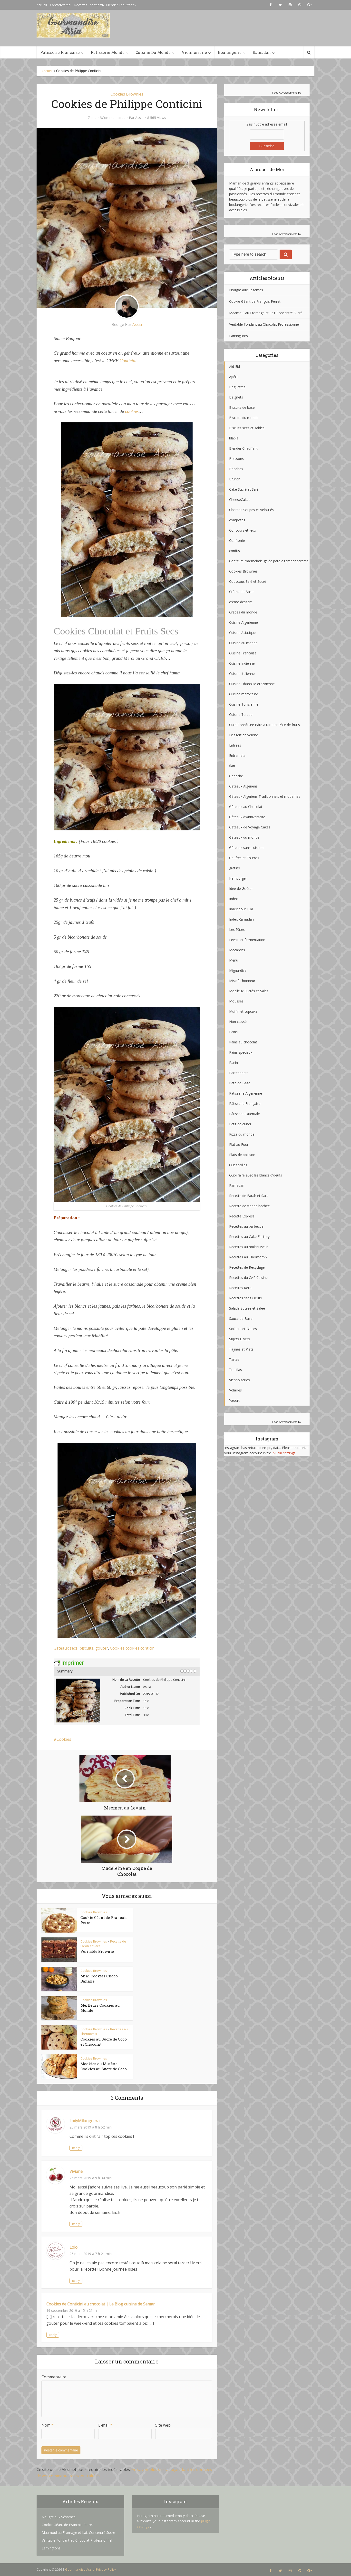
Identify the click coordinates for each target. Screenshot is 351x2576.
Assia (139, 118)
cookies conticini (141, 1648)
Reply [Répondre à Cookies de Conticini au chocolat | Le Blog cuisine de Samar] (53, 2335)
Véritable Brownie (97, 1951)
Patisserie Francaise (60, 52)
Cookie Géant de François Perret (255, 301)
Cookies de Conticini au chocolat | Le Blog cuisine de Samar (100, 2304)
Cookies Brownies (126, 94)
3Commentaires (112, 118)
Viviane (76, 2171)
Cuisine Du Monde (153, 52)
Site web (163, 2425)
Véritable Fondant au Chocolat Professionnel (264, 324)
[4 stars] (191, 1670)
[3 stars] (188, 1670)
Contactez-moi (60, 5)
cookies (132, 411)
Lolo (73, 2247)
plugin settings (284, 1453)
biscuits (86, 1648)
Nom (47, 2425)
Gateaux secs (66, 1648)
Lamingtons (238, 335)
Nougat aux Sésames (246, 290)
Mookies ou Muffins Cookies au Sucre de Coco (103, 2066)
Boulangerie (230, 52)
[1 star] (182, 1670)
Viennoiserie (194, 52)
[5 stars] (194, 1670)
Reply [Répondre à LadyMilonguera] (76, 2148)
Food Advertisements (284, 92)
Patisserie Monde (108, 52)
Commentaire (53, 2377)
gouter (101, 1648)
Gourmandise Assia (79, 2569)
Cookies (117, 1648)
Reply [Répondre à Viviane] (76, 2224)
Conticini (127, 360)
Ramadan (262, 52)
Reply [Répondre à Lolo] (76, 2281)
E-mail (105, 2425)
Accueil (42, 5)
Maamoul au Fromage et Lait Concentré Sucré (265, 313)
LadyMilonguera (84, 2120)
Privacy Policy (106, 2569)
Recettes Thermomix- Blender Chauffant (104, 5)
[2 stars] (185, 1670)
